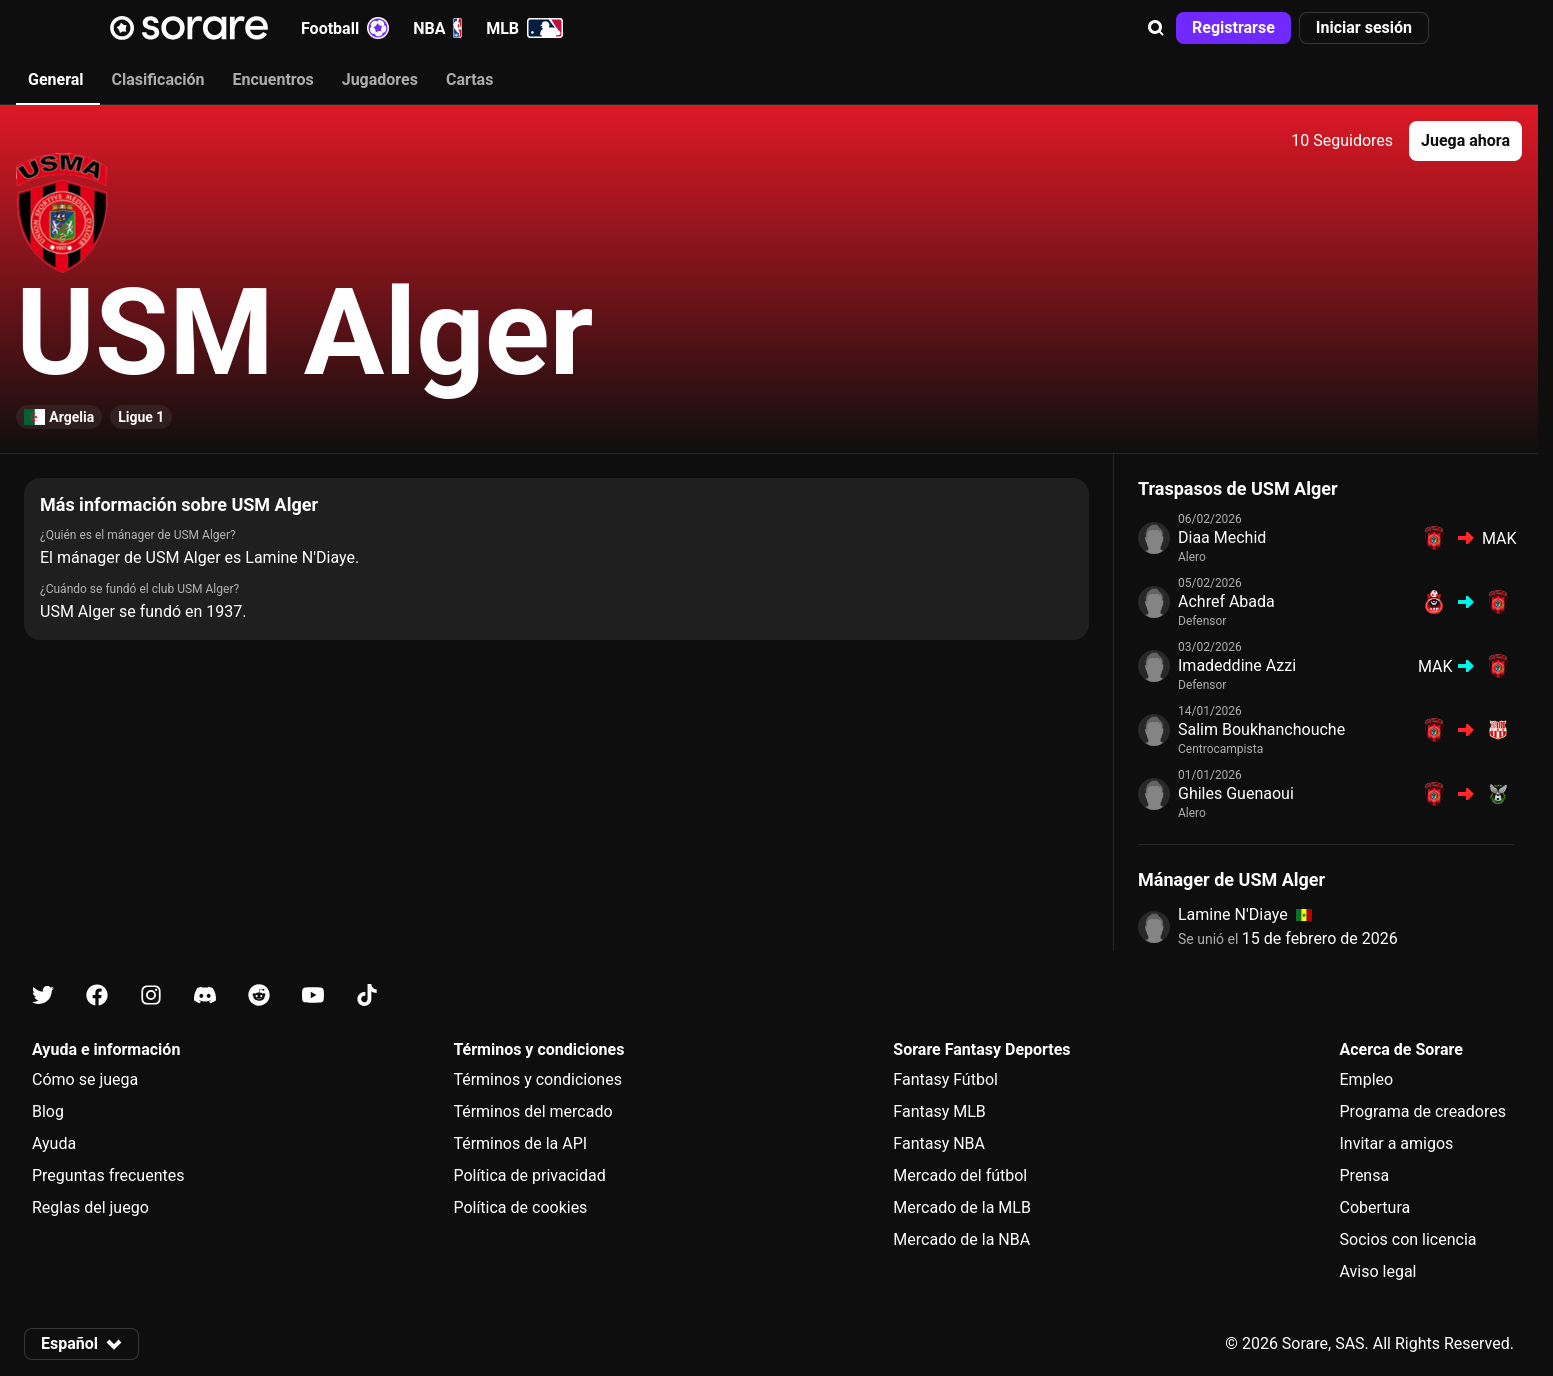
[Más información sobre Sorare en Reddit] (259, 995)
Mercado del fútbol (960, 1175)
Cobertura (1375, 1207)
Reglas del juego (90, 1207)
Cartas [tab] (469, 79)
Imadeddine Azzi (1237, 665)
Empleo (1367, 1079)
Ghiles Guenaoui (1236, 793)
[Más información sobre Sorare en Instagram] (151, 995)
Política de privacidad (529, 1175)
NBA (437, 28)
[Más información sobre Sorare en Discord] (205, 995)
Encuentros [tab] (273, 79)
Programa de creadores (1423, 1111)
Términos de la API (520, 1143)
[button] (1156, 28)
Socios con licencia (1408, 1239)
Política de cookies (520, 1207)
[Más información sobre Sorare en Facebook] (97, 995)
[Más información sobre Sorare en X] (43, 995)
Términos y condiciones (537, 1079)
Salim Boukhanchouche (1261, 729)
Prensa (1365, 1175)
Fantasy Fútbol (945, 1079)
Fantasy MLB (939, 1111)
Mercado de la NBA (961, 1239)
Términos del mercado (532, 1111)
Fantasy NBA (939, 1143)
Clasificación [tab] (158, 79)
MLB (524, 28)
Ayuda (54, 1143)
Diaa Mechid (1222, 537)
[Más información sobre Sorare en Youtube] (313, 995)
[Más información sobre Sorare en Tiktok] (367, 995)
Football (345, 28)
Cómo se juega (85, 1079)
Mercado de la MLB (962, 1207)
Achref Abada (1226, 601)
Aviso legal (1378, 1271)
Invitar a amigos (1397, 1143)
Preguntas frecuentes (108, 1175)
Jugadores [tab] (380, 79)
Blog (48, 1111)
